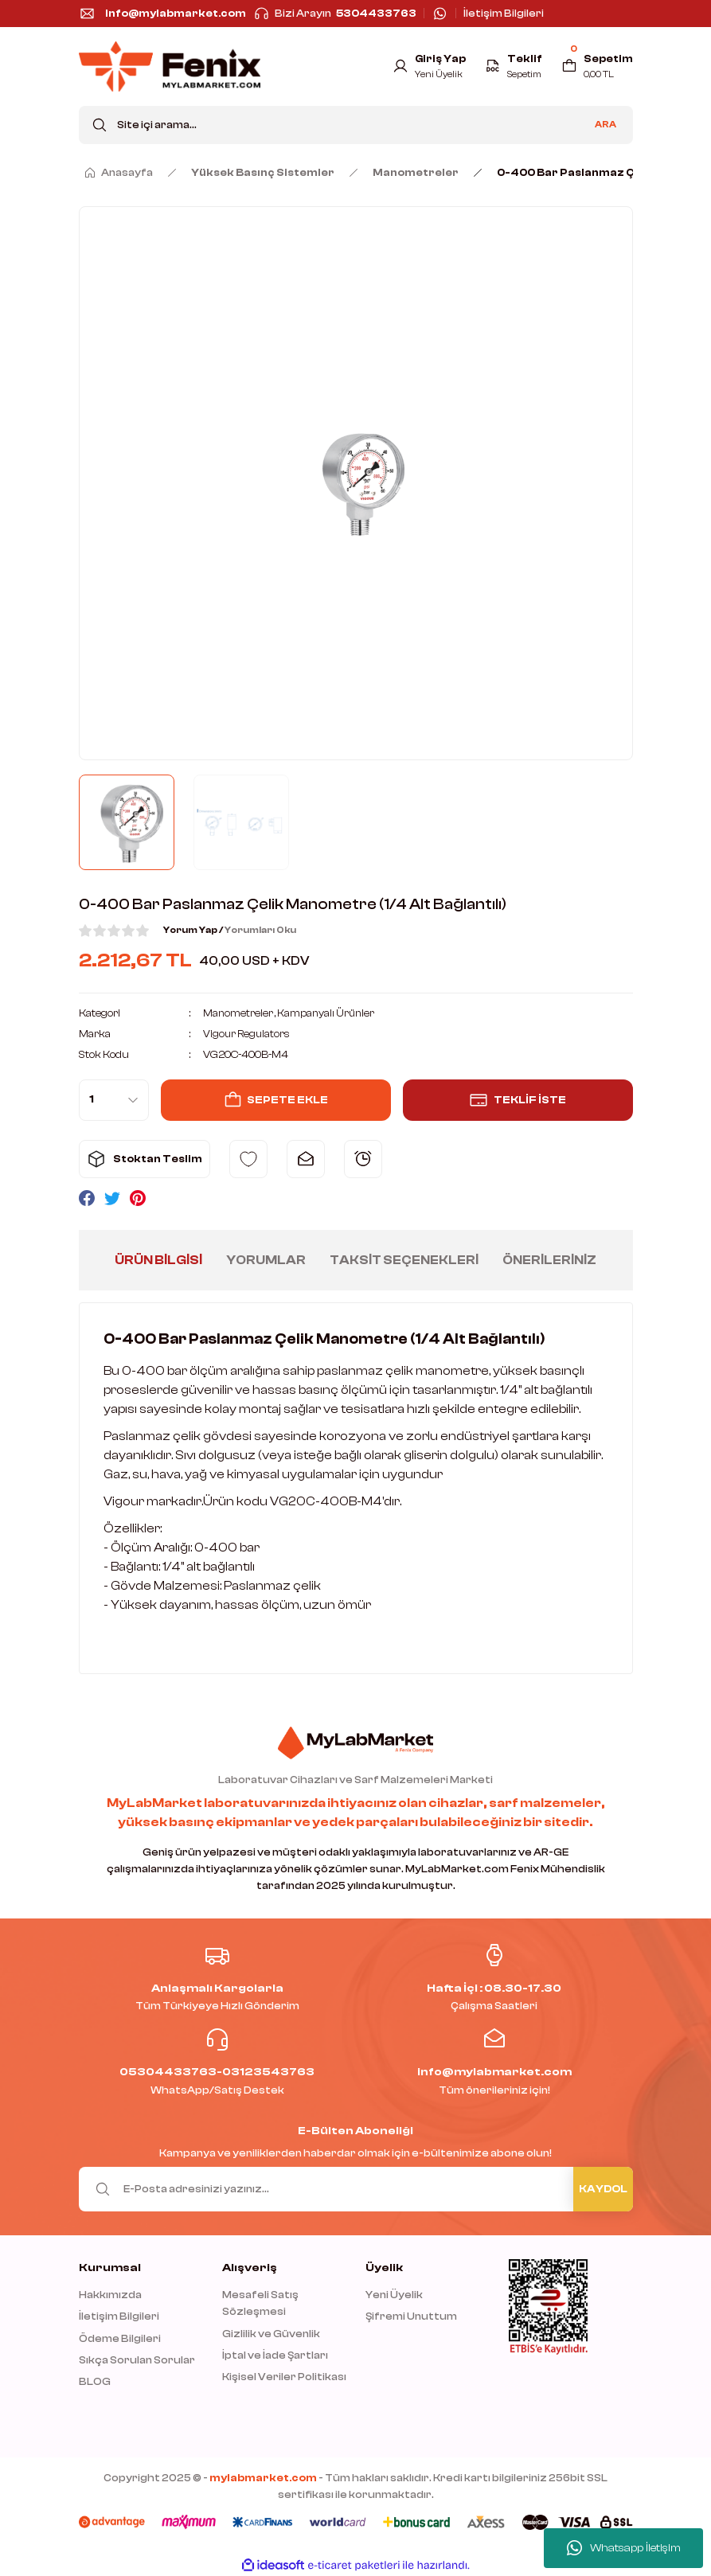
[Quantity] (114, 1099)
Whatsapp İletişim (624, 2548)
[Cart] (597, 66)
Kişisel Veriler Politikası (284, 2377)
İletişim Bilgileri (119, 2316)
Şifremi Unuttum (411, 2316)
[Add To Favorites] (248, 1158)
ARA (605, 124)
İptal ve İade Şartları (275, 2355)
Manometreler (238, 1013)
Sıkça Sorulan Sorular (137, 2360)
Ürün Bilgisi (158, 1259)
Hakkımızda (110, 2295)
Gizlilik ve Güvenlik (271, 2333)
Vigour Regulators (247, 1034)
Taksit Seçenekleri (404, 1259)
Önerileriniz (549, 1259)
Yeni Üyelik (394, 2295)
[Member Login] (427, 66)
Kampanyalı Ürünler (328, 1013)
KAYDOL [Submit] (603, 2189)
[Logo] (170, 66)
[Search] (356, 125)
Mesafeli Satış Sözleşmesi (260, 2303)
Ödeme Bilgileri (120, 2338)
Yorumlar (266, 1259)
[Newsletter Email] (356, 2188)
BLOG (95, 2381)
